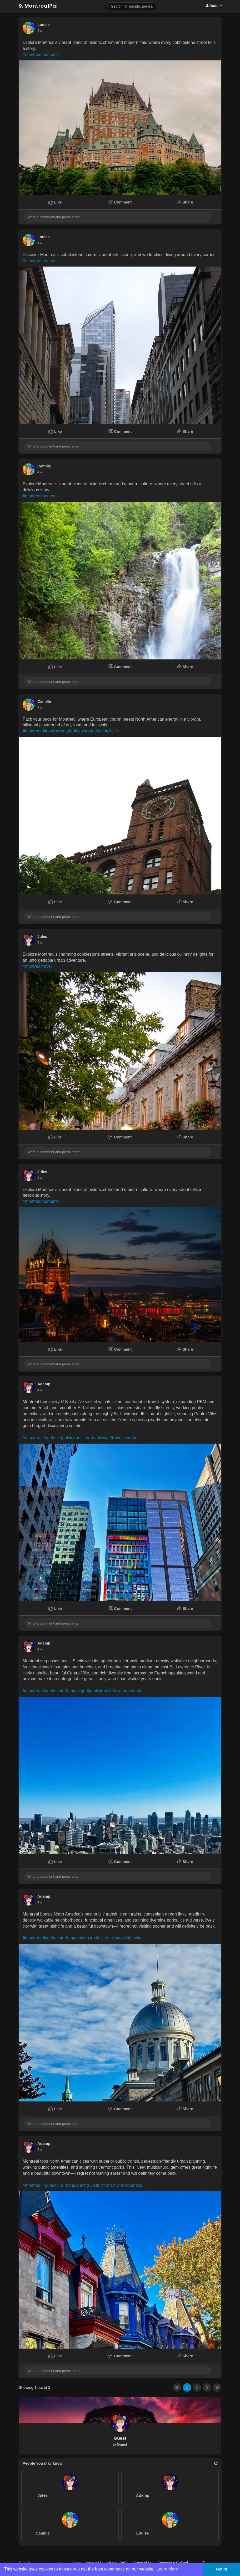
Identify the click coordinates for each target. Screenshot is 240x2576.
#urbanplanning (74, 1938)
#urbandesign (72, 1691)
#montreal (32, 731)
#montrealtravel (37, 966)
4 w (39, 31)
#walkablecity (128, 1938)
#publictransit (72, 1437)
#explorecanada (128, 1691)
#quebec (51, 1437)
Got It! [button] (221, 2569)
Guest (120, 2438)
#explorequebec (89, 731)
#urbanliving (97, 1437)
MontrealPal (38, 5)
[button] (130, 6)
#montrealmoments (41, 54)
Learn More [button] (167, 2569)
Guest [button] (214, 6)
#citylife (112, 731)
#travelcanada (123, 1437)
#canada (64, 731)
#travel (49, 731)
